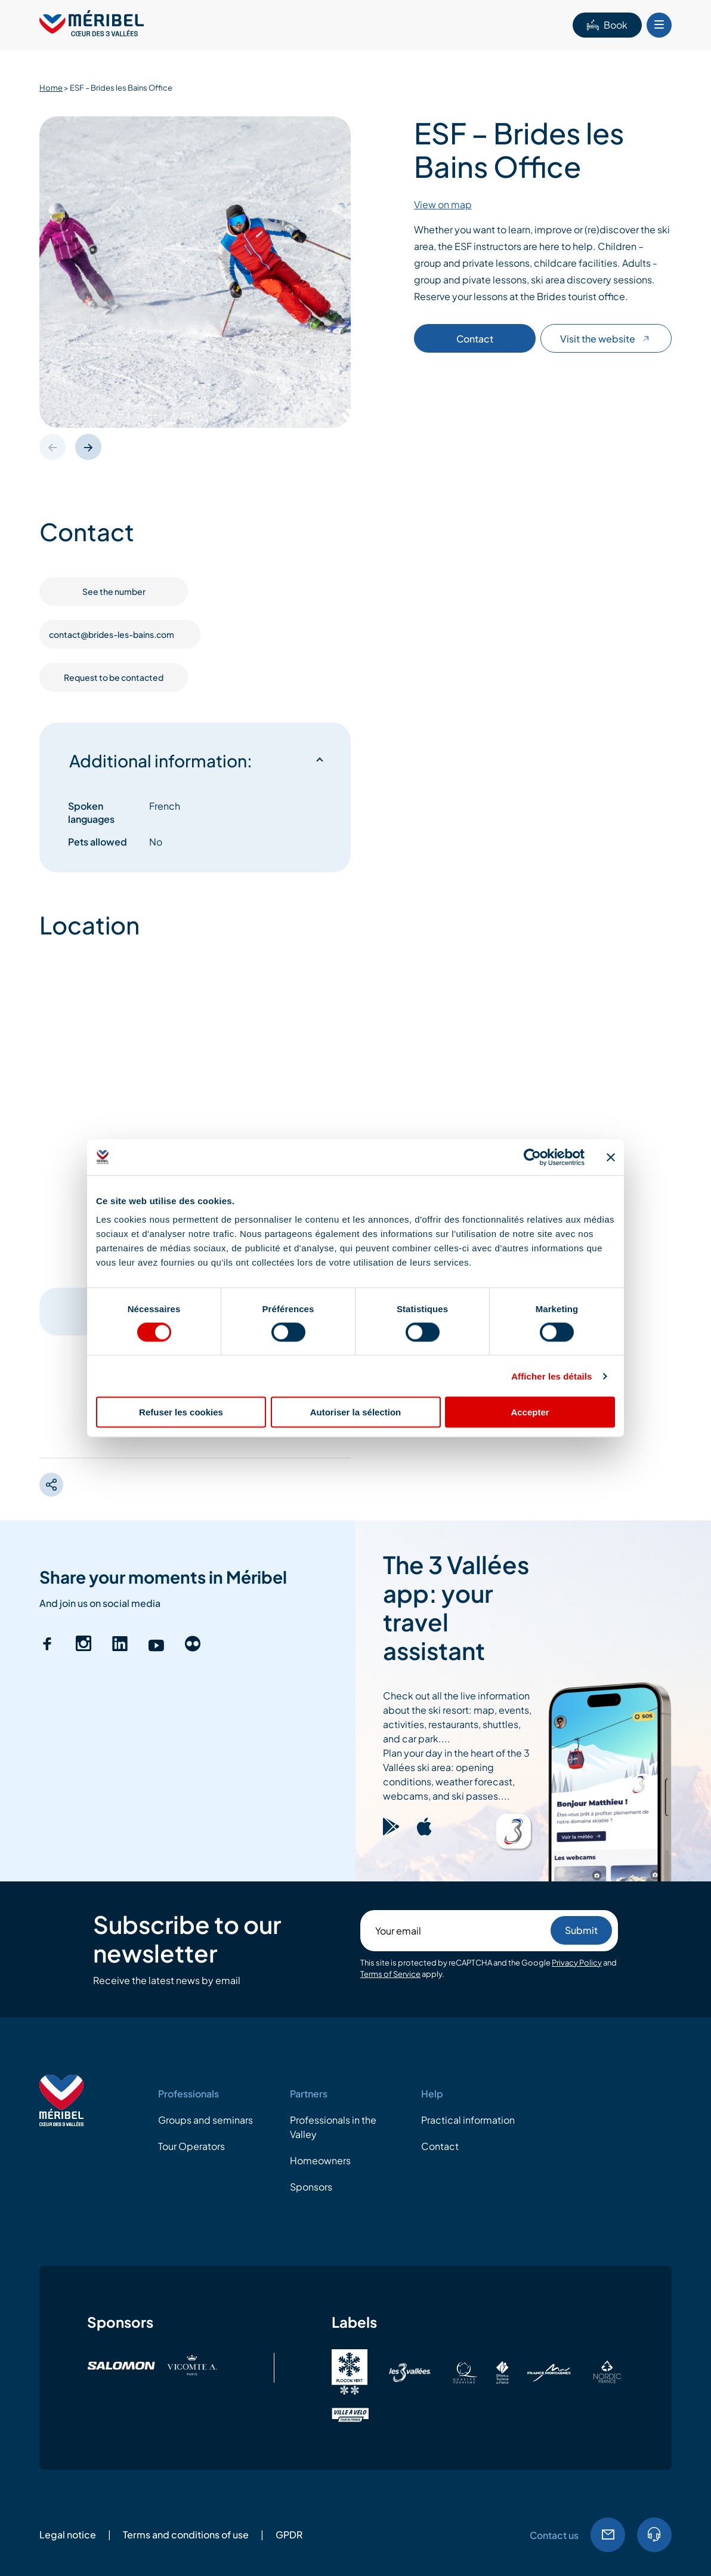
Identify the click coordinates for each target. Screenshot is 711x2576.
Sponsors (311, 2186)
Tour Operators (191, 2146)
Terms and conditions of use (186, 2534)
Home (51, 87)
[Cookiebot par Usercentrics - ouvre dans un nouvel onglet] (532, 1157)
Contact (474, 338)
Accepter (530, 1412)
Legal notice (67, 2534)
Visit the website (606, 338)
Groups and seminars (205, 2120)
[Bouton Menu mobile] (659, 25)
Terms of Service (390, 1974)
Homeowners (320, 2160)
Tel (654, 2535)
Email (608, 2535)
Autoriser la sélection (355, 1412)
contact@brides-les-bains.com (120, 634)
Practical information (468, 2120)
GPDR (289, 2534)
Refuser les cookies (181, 1412)
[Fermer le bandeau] (611, 1157)
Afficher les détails (551, 1376)
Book (607, 24)
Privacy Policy (577, 1962)
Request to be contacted (113, 677)
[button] (88, 447)
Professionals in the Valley (333, 2127)
